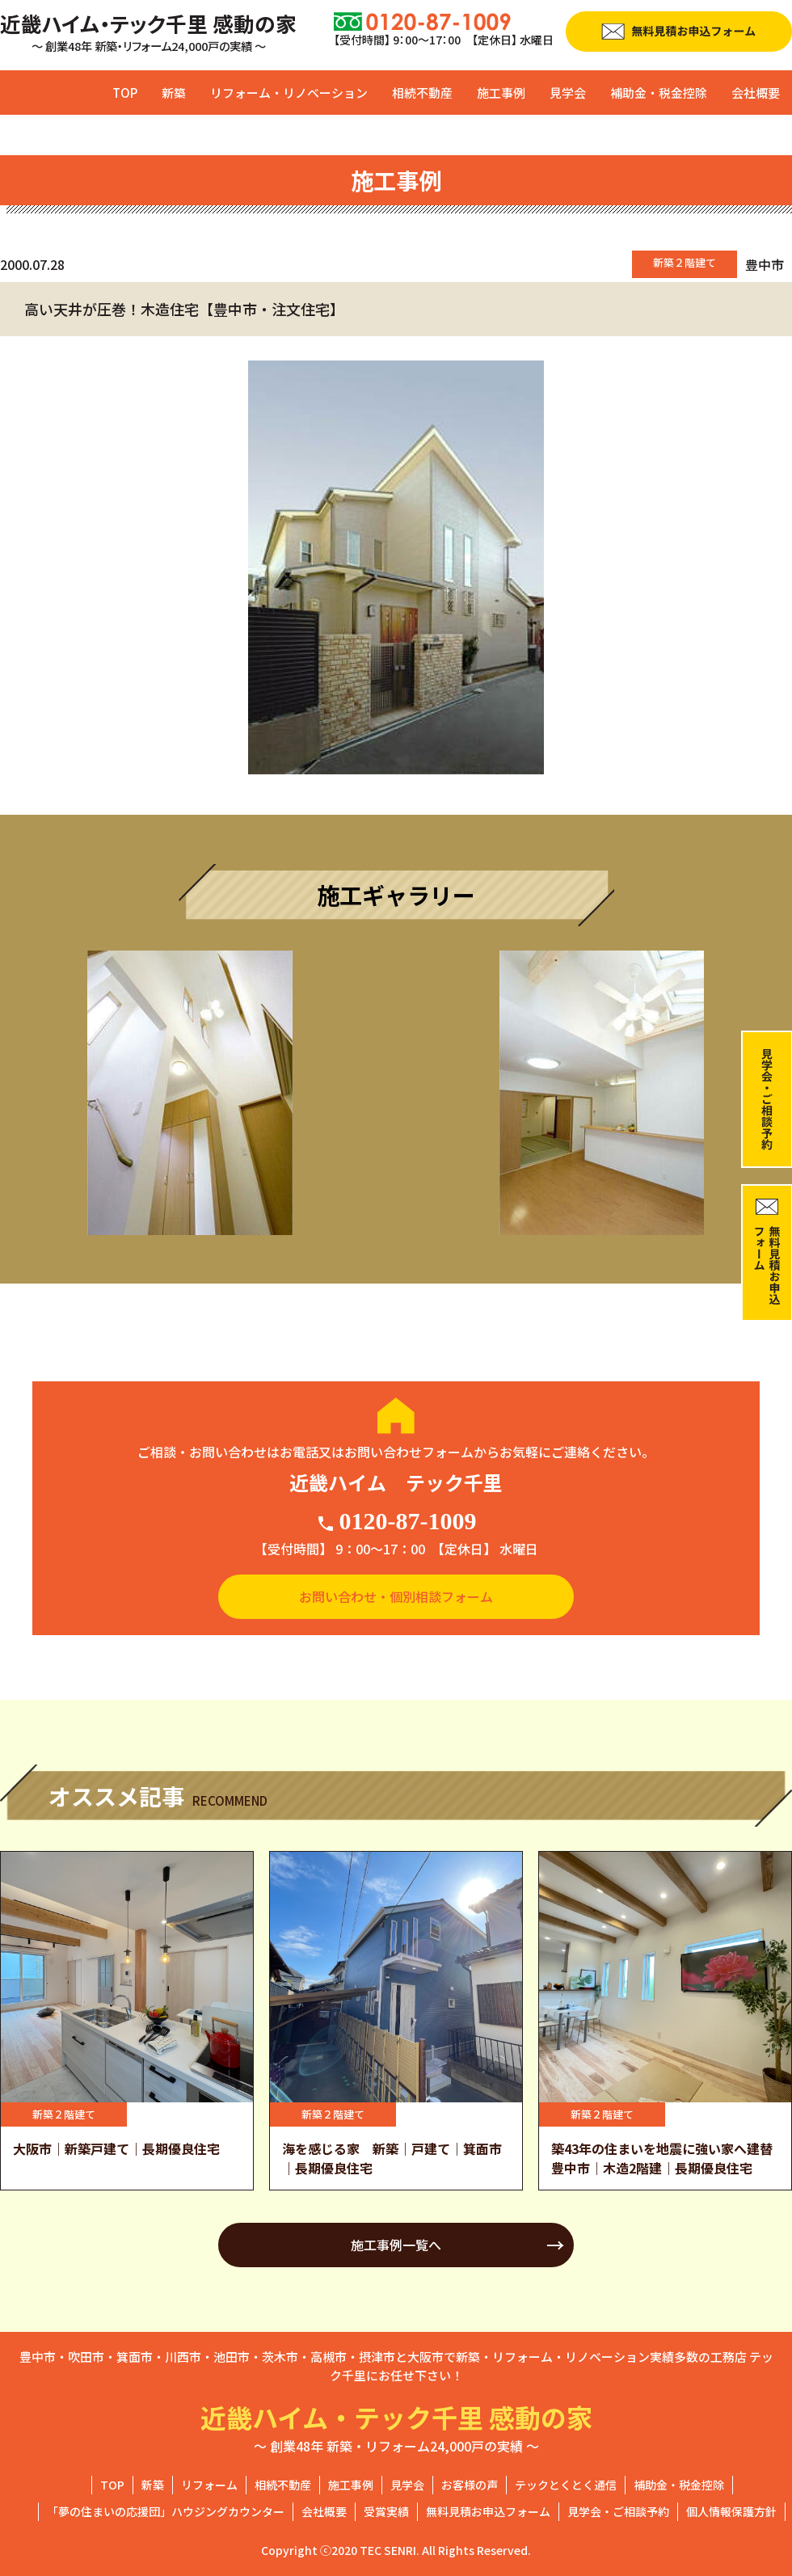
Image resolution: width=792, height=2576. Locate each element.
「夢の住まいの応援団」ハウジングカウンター (165, 2511)
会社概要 (755, 92)
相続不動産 (422, 92)
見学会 (568, 92)
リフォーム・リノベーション (289, 92)
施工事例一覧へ (396, 2244)
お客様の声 (469, 2485)
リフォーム (209, 2485)
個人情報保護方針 (731, 2511)
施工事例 (501, 92)
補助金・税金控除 (658, 92)
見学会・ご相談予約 (618, 2511)
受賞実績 (386, 2511)
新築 (174, 92)
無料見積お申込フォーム (488, 2511)
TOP (124, 92)
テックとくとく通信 (566, 2485)
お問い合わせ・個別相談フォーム (396, 1596)
